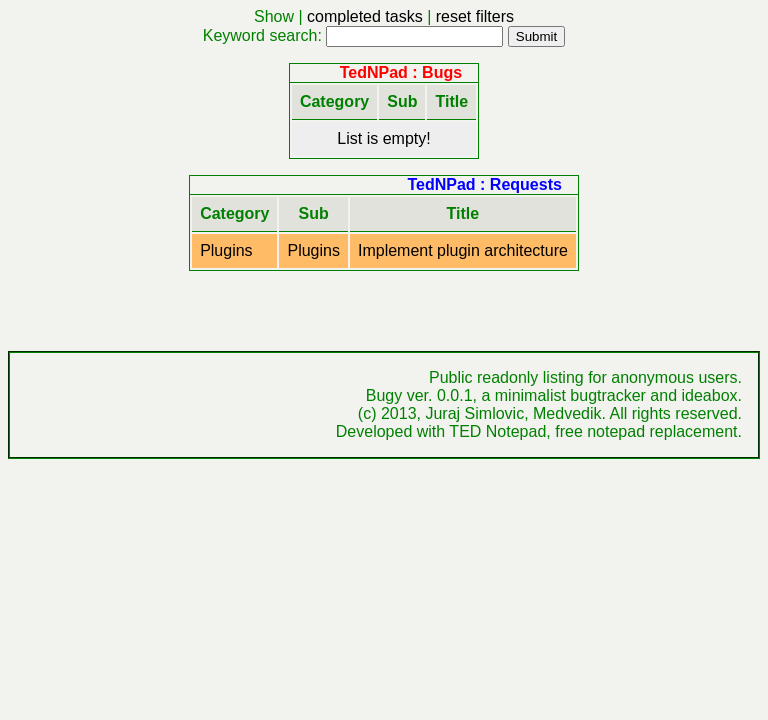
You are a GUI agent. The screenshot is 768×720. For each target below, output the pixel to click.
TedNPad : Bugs (401, 72)
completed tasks (365, 16)
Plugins (226, 250)
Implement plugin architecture (463, 250)
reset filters (475, 16)
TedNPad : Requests (484, 184)
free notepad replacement (646, 431)
